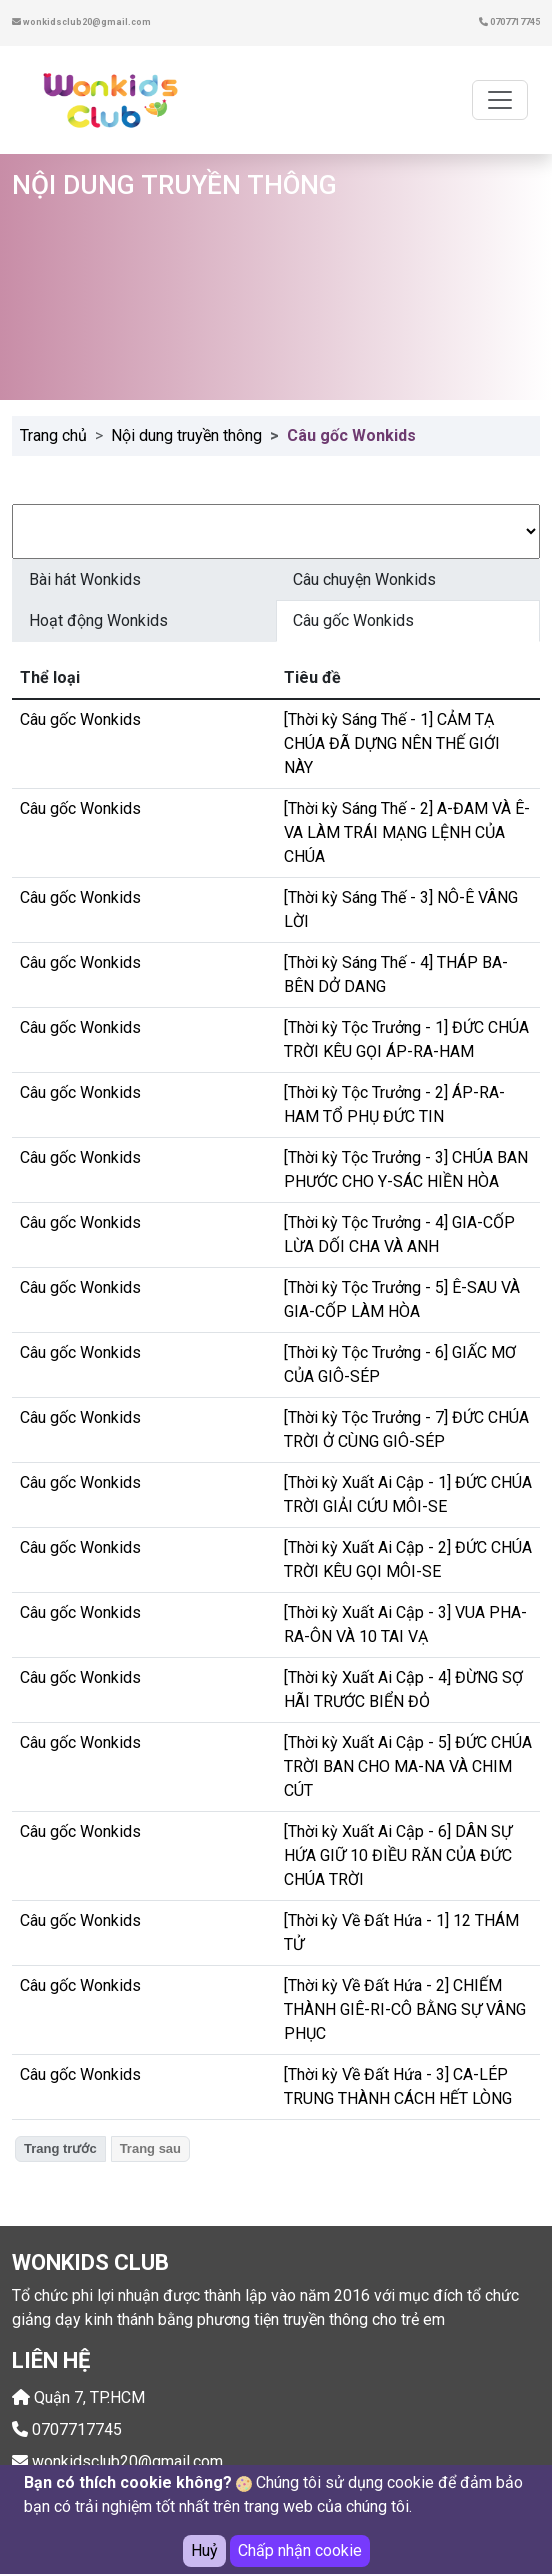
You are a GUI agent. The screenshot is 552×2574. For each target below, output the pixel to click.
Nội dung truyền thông (186, 435)
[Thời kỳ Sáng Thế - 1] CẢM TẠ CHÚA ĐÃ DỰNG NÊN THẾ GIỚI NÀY (392, 743)
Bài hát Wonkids (85, 579)
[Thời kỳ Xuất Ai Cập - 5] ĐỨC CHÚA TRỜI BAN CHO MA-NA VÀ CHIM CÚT (408, 1766)
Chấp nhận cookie (300, 2551)
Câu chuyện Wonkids (364, 579)
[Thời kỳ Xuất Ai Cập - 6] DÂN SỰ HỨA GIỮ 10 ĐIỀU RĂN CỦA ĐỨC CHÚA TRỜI (398, 1855)
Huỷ (204, 2551)
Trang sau (150, 2148)
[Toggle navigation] (500, 100)
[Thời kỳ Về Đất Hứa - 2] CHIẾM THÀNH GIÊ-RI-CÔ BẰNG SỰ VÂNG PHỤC (405, 2009)
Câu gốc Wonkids (353, 620)
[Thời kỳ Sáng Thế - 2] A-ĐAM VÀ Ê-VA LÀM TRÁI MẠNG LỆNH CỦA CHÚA (407, 832)
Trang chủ (53, 435)
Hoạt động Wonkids (98, 620)
